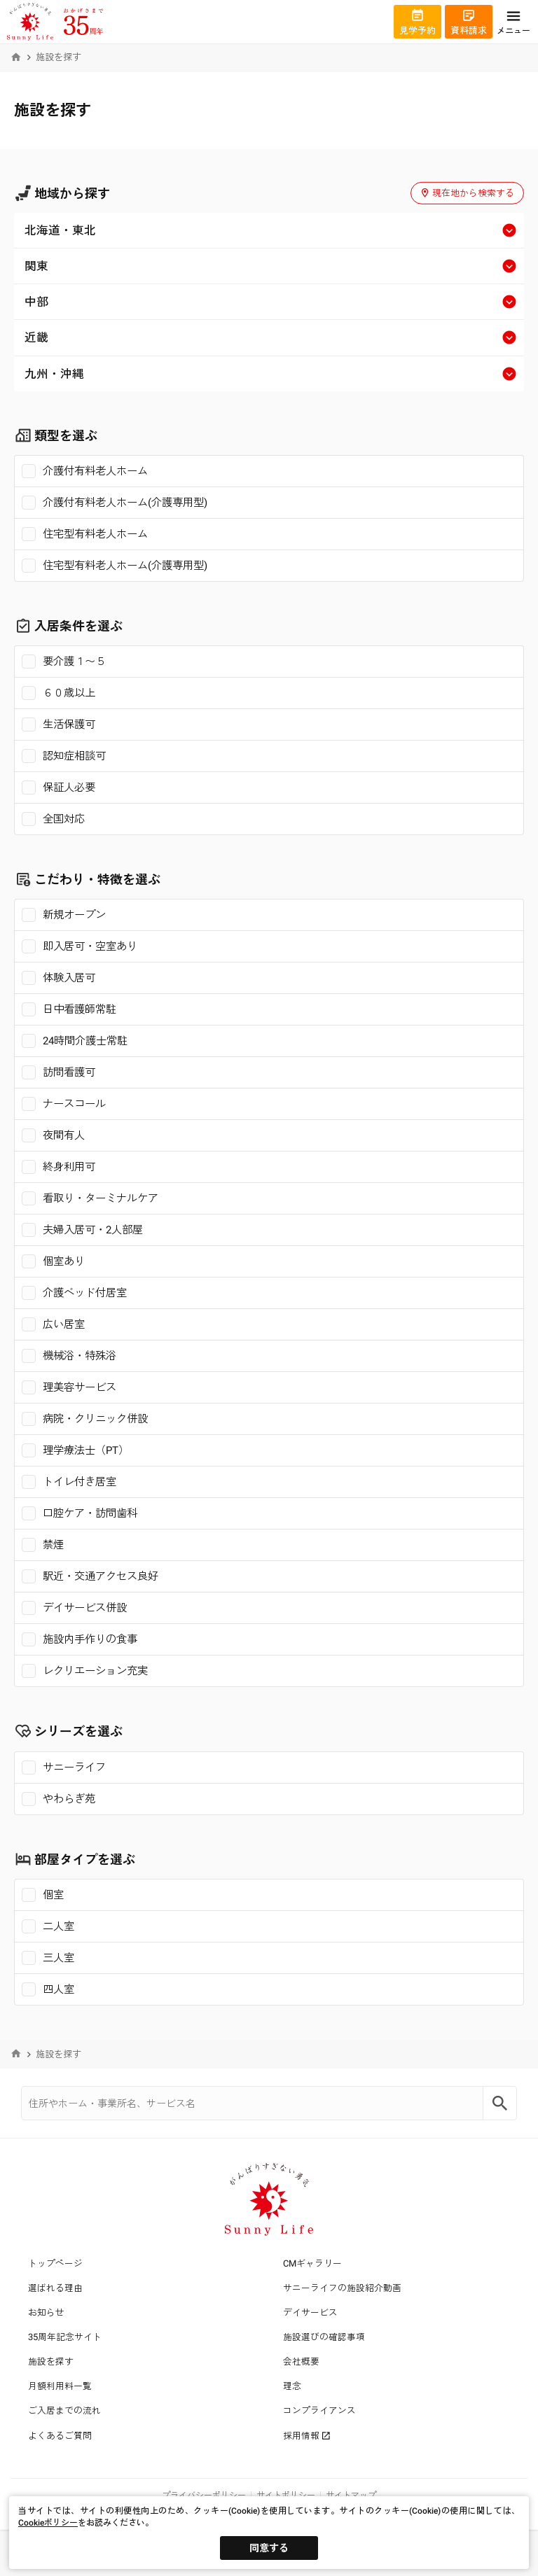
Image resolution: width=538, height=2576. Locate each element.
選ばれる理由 (55, 2288)
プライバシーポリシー (204, 2495)
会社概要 (301, 2361)
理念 (292, 2386)
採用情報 (307, 2435)
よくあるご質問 (60, 2435)
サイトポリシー (285, 2495)
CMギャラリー (312, 2263)
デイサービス (310, 2312)
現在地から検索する (467, 193)
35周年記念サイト (65, 2337)
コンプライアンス (319, 2410)
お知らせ (46, 2312)
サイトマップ (351, 2495)
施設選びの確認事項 (324, 2337)
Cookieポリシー (48, 2523)
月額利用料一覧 (60, 2386)
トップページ (55, 2263)
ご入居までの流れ (64, 2410)
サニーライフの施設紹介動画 (342, 2288)
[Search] (500, 2103)
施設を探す (51, 2361)
